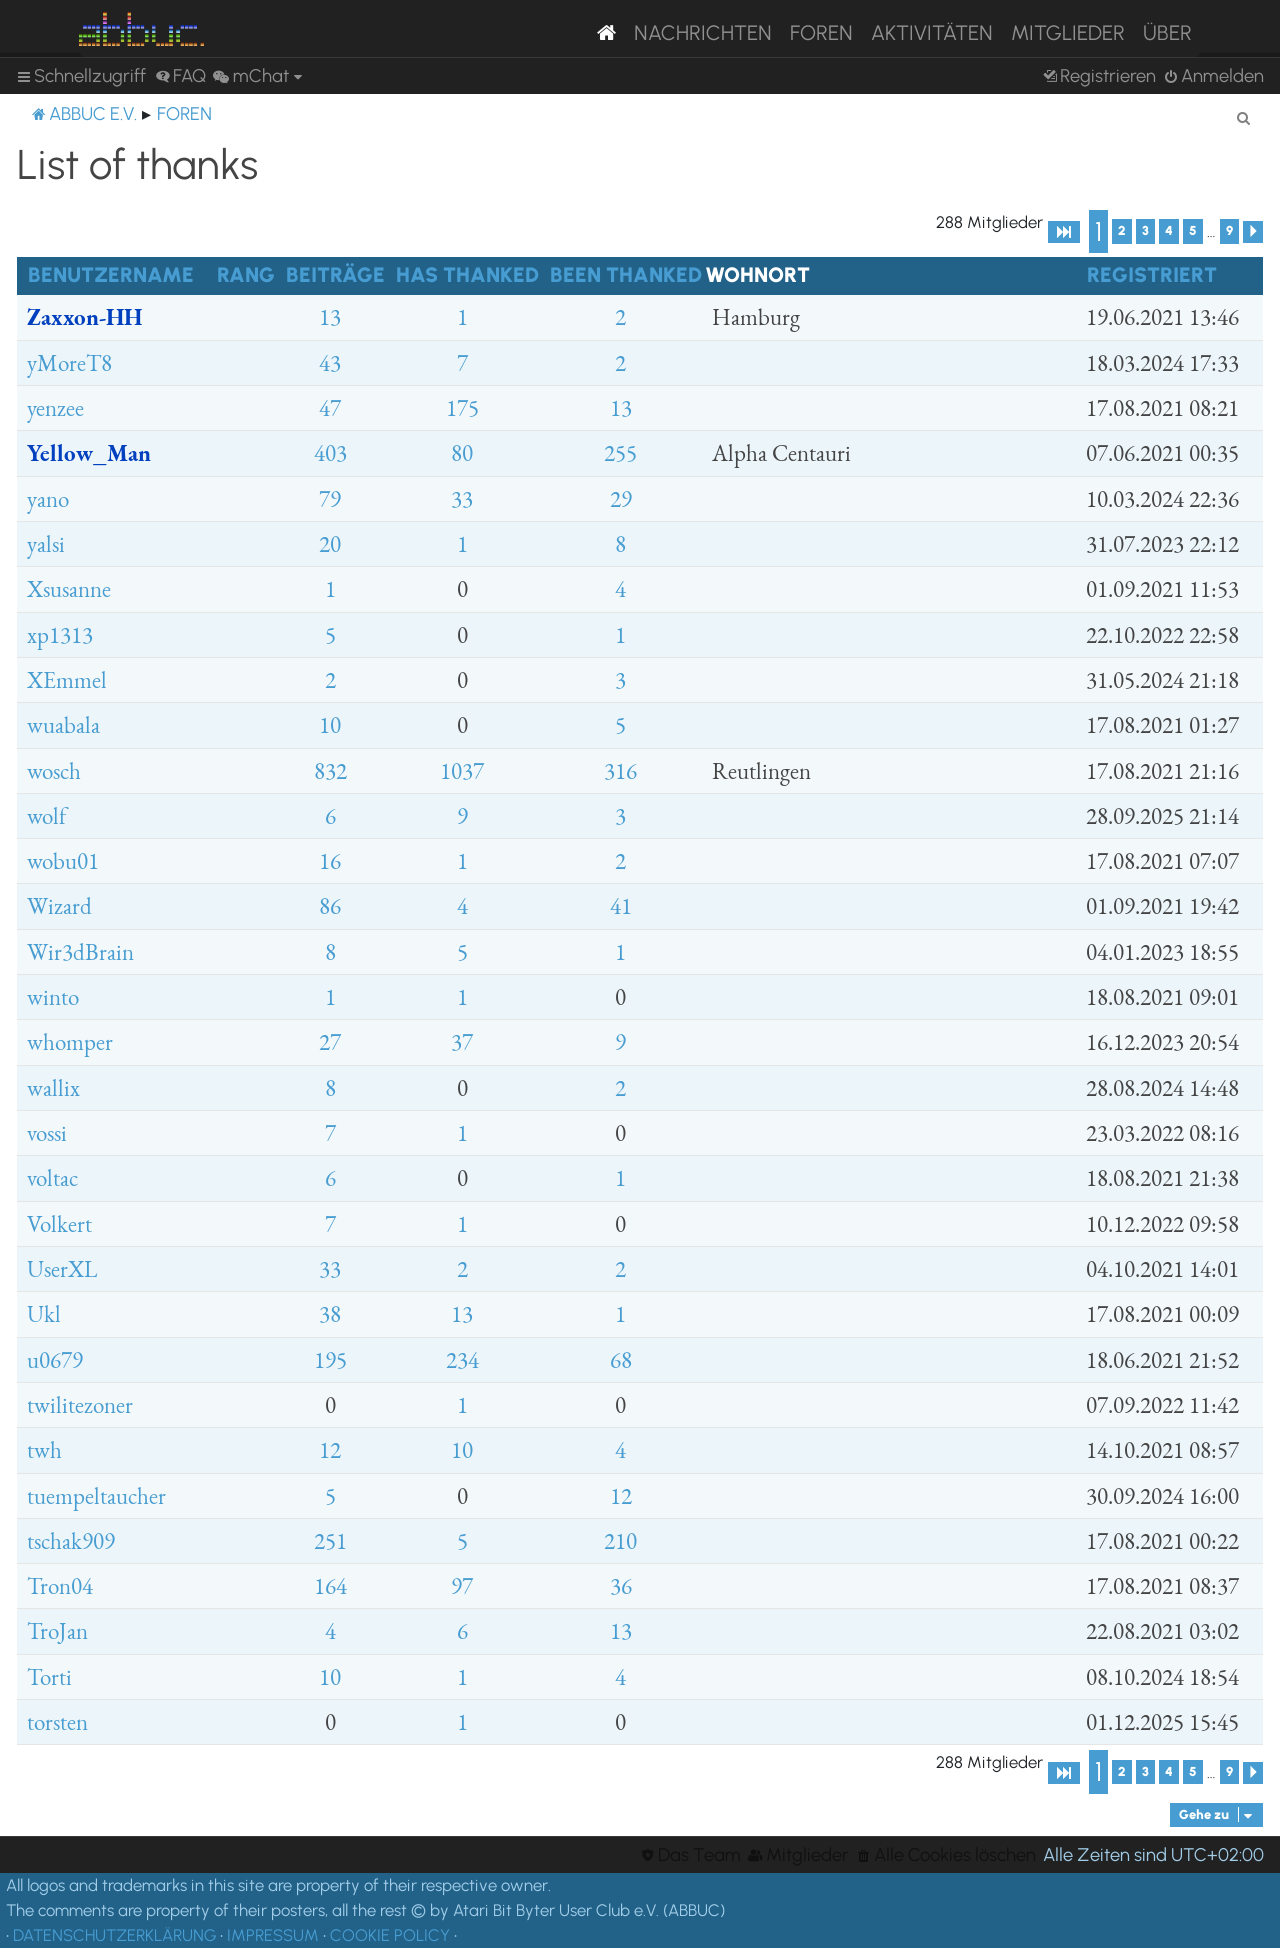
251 (330, 1541)
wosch (54, 771)
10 (330, 725)
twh (44, 1450)
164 (330, 1586)
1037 (462, 771)
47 (330, 408)
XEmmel (67, 680)
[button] (1064, 232)
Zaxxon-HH (84, 317)
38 (330, 1314)
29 (621, 499)
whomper (70, 1042)
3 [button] (1145, 230)
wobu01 (63, 861)
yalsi (46, 544)
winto (53, 997)
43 (330, 363)
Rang (246, 274)
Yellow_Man (89, 453)
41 (621, 906)
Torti (49, 1677)
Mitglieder (1068, 32)
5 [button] (1193, 230)
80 (462, 453)
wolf (46, 816)
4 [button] (1169, 230)
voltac (52, 1178)
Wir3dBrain (80, 952)
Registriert (1152, 274)
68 (621, 1360)
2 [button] (1122, 230)
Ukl (44, 1314)
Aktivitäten (932, 32)
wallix (53, 1088)
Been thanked (626, 274)
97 (462, 1586)
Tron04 (60, 1586)
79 (330, 499)
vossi (47, 1133)
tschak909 (71, 1541)
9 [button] (1229, 230)
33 (462, 499)
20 (330, 544)
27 (330, 1042)
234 (462, 1360)
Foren (821, 32)
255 (620, 453)
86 (330, 906)
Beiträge (335, 274)
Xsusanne (69, 589)
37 (462, 1042)
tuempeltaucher (96, 1496)
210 (620, 1541)
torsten (57, 1722)
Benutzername (111, 274)
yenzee (55, 408)
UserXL (62, 1269)
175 (462, 408)
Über (1167, 32)
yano (48, 499)
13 (330, 317)
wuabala (63, 725)
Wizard (59, 906)
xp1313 (60, 635)
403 (330, 453)
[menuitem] (180, 76)
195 (330, 1360)
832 (330, 771)
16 (330, 861)
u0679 (55, 1360)
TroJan (57, 1631)
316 (620, 771)
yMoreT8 (69, 363)
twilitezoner (80, 1405)
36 (621, 1586)
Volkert (59, 1224)
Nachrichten (703, 32)
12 (330, 1450)
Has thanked (467, 274)
